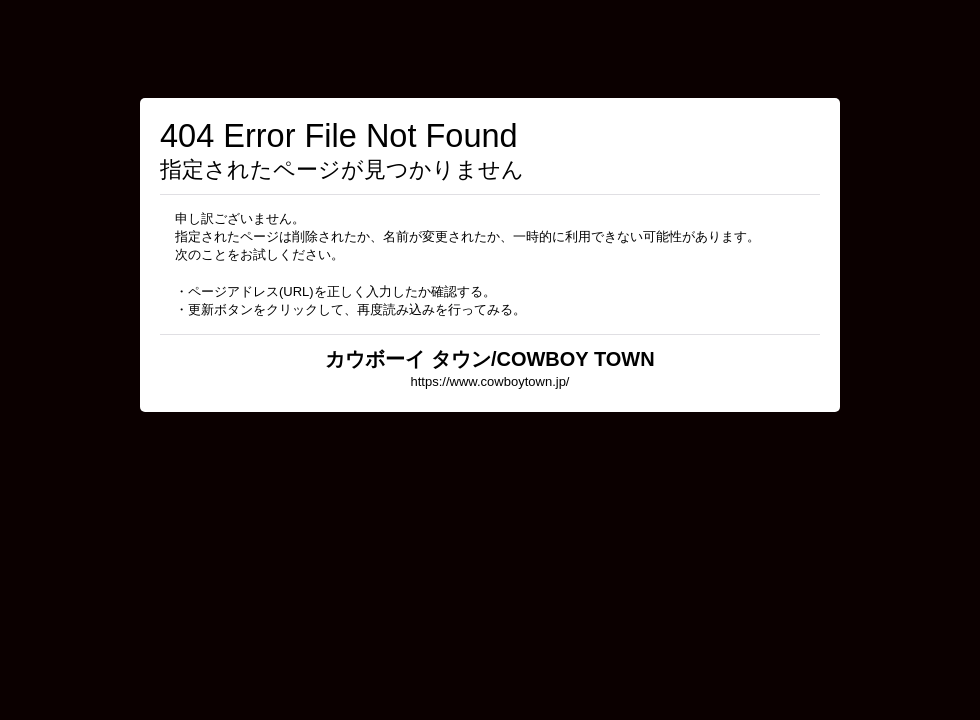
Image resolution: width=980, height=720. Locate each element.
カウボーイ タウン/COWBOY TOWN (489, 359)
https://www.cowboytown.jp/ (490, 381)
